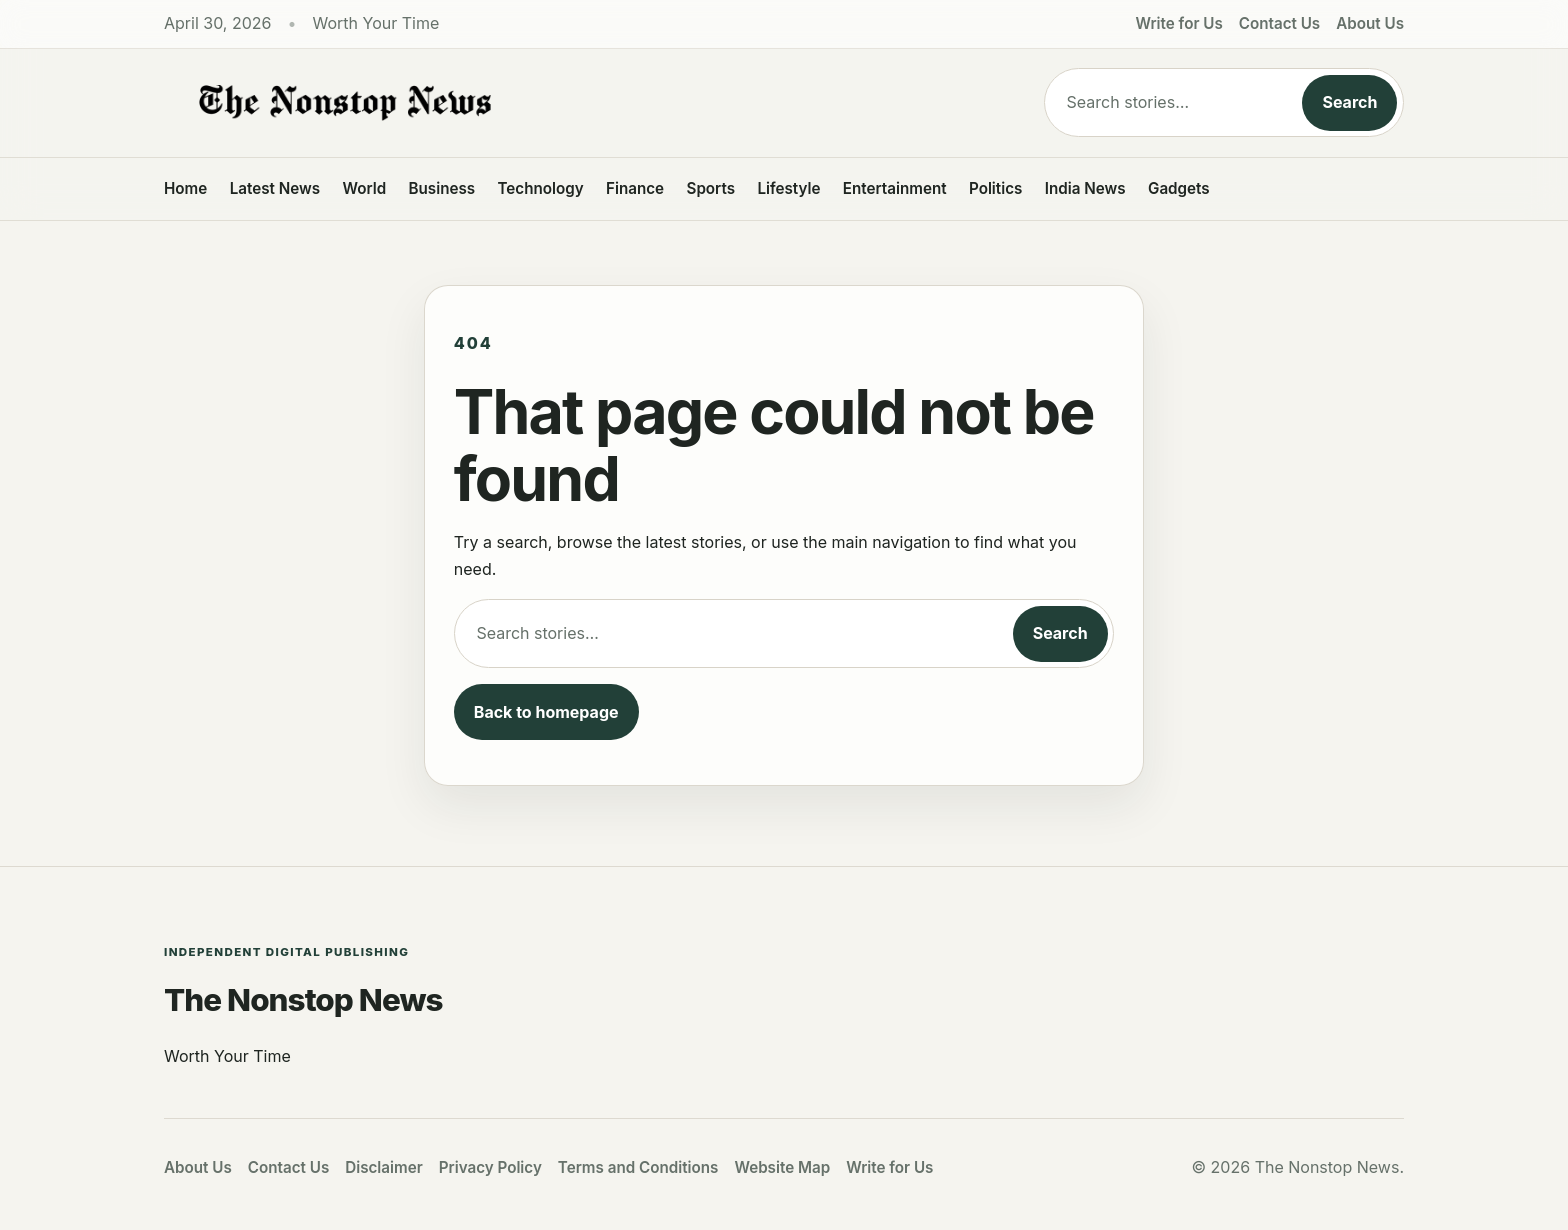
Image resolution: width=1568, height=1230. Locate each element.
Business (442, 188)
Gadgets (1179, 188)
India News (1085, 188)
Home (185, 188)
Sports (711, 188)
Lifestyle (788, 188)
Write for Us (1179, 23)
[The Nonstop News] (564, 103)
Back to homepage (546, 712)
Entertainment (895, 188)
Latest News (275, 188)
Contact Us (1279, 23)
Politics (995, 188)
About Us (1370, 23)
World (364, 188)
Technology (541, 188)
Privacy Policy (490, 1167)
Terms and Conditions (638, 1167)
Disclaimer (384, 1167)
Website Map (782, 1167)
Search (1349, 102)
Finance (635, 188)
